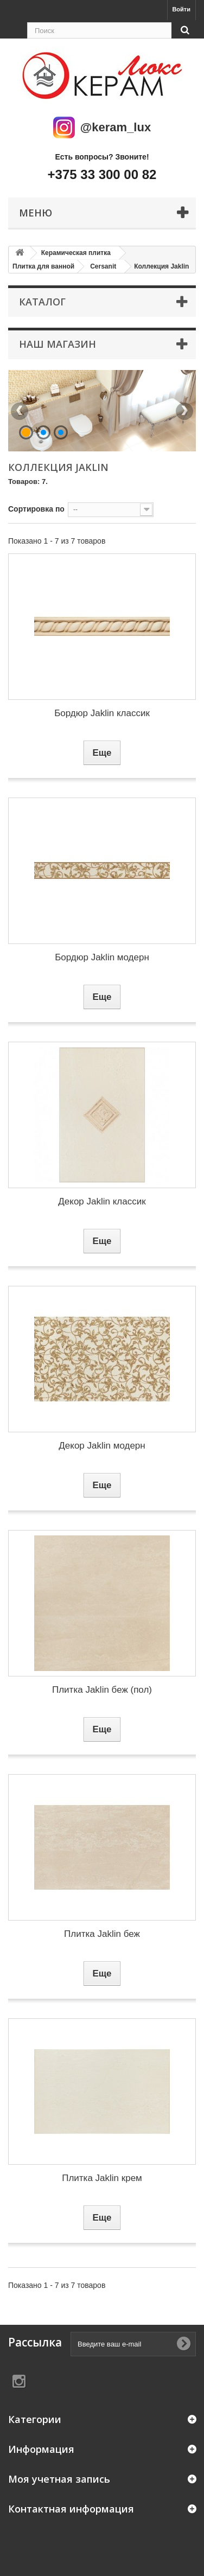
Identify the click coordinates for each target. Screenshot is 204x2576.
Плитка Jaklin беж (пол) (102, 1690)
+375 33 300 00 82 (102, 174)
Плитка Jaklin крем (102, 2178)
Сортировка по (36, 509)
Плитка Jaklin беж (102, 1934)
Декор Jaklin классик (101, 1201)
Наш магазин (57, 343)
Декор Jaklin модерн (102, 1445)
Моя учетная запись (59, 2478)
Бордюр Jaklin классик (102, 713)
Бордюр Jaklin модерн (102, 957)
